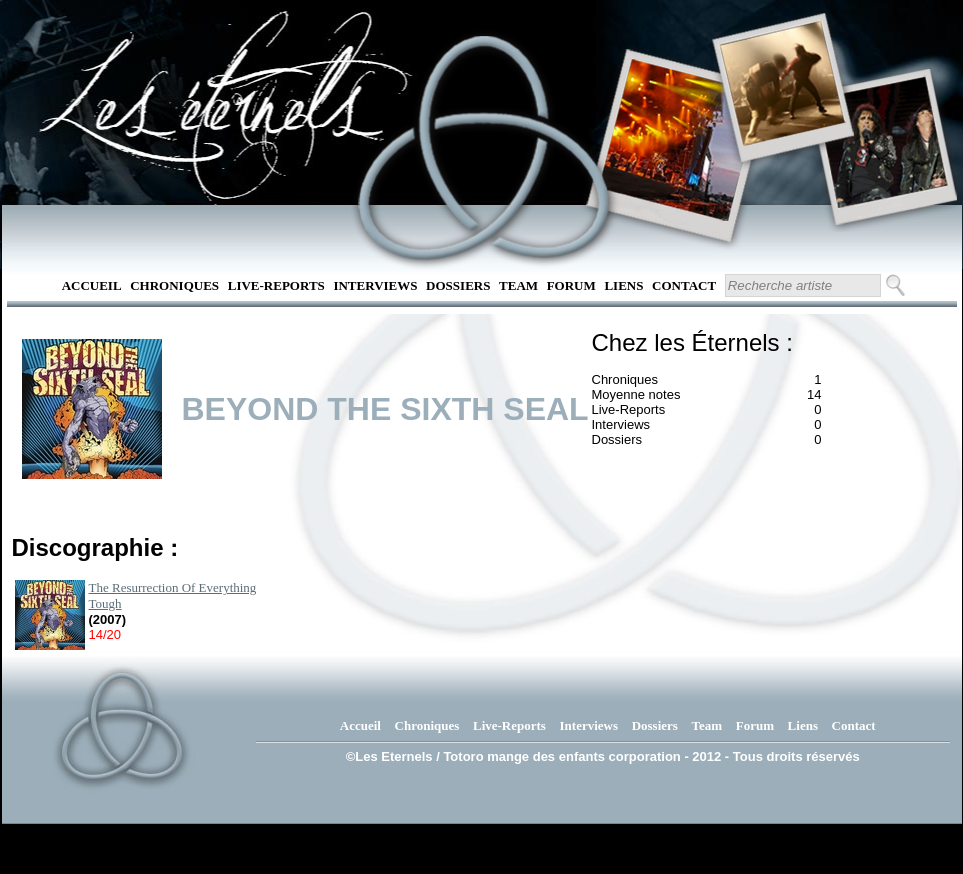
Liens (623, 285)
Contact (684, 285)
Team (518, 285)
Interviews (375, 285)
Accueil (92, 285)
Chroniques (174, 285)
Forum (571, 285)
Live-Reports (276, 285)
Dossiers (458, 285)
